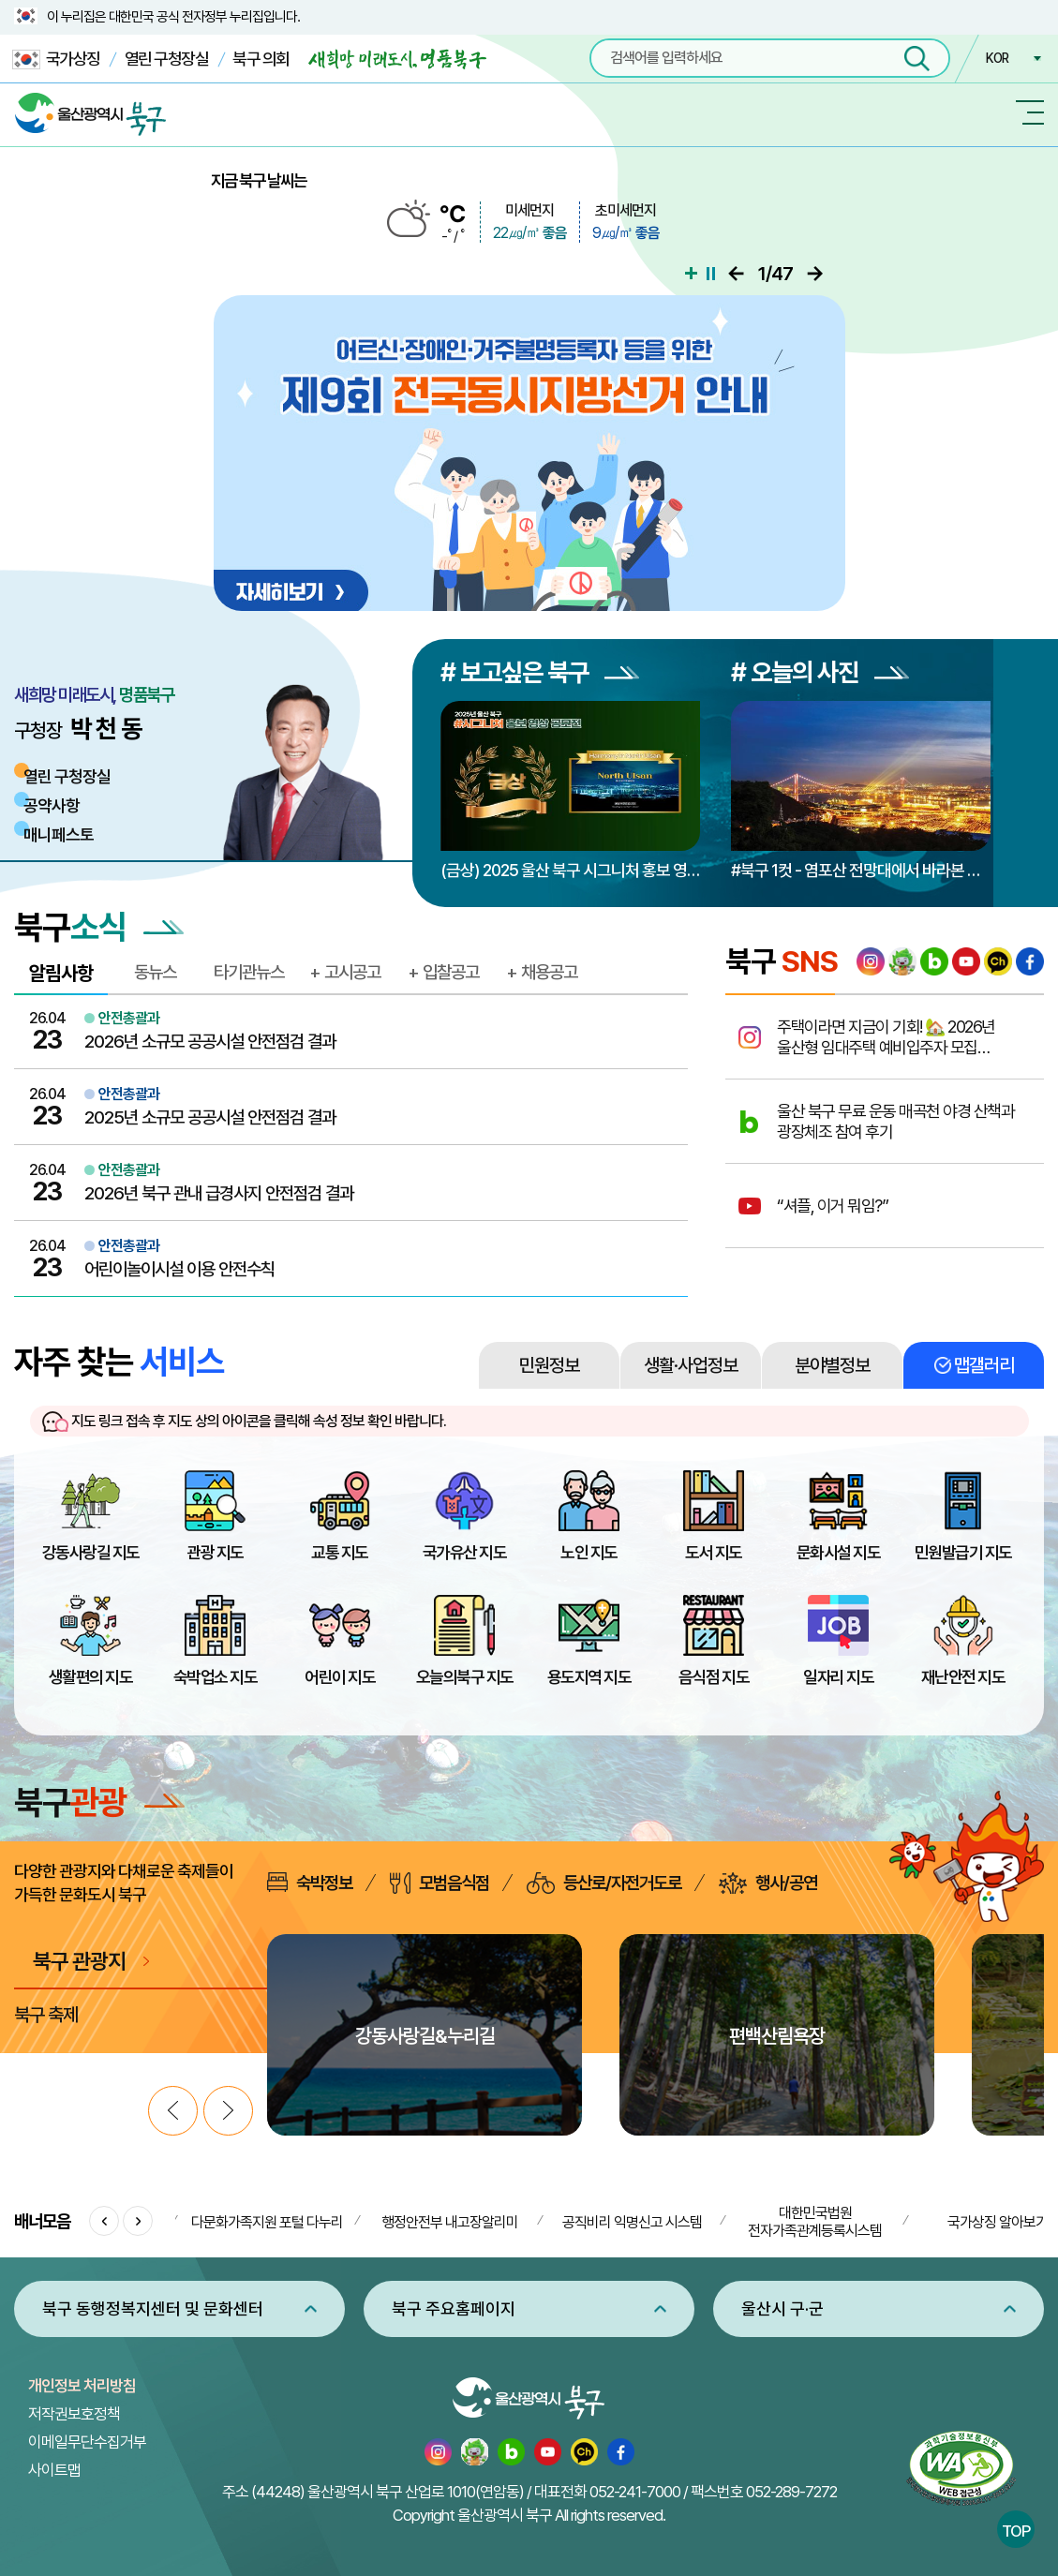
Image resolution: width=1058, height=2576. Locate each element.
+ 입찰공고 (443, 971)
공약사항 (51, 805)
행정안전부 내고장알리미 (449, 2222)
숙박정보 (309, 1882)
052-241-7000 (634, 2491)
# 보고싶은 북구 (539, 672)
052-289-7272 (791, 2491)
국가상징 (56, 59)
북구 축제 (46, 2014)
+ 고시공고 (344, 971)
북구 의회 (261, 58)
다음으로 (815, 273)
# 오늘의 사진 (820, 672)
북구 (99, 1802)
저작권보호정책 (74, 2414)
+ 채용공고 (541, 971)
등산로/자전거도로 (604, 1883)
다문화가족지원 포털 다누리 (267, 2222)
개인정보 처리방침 (82, 2385)
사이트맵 (54, 2470)
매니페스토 (58, 834)
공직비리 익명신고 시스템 (632, 2222)
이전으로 (736, 273)
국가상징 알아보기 (997, 2222)
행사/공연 (768, 1883)
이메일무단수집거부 (87, 2442)
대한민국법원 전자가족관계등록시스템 (815, 2222)
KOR (997, 58)
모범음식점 (439, 1883)
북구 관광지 (79, 1960)
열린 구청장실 (167, 58)
